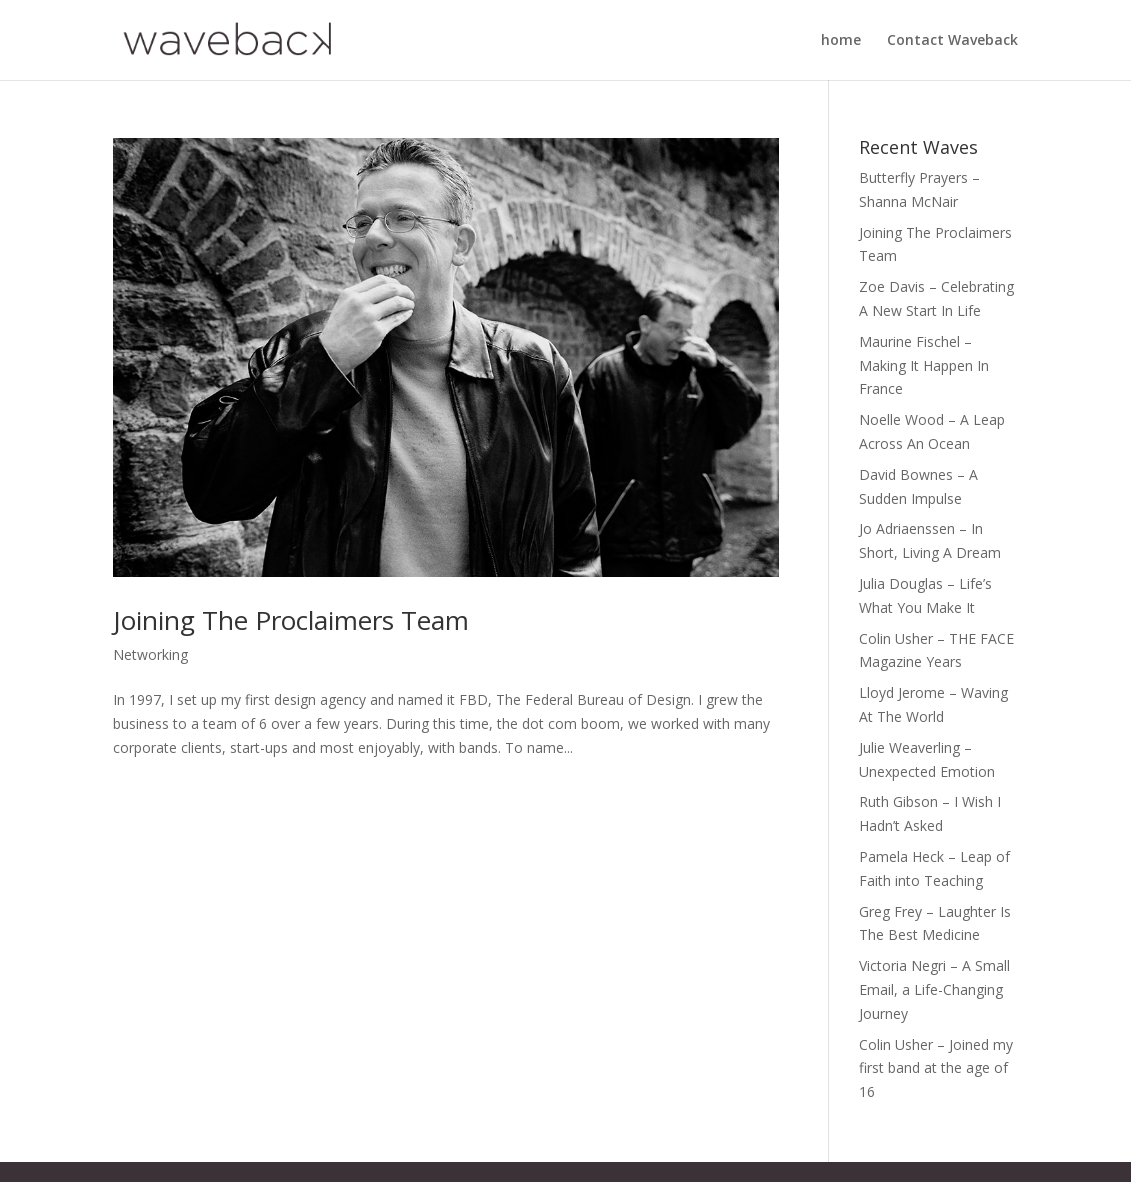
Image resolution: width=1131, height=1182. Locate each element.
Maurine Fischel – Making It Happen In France (924, 365)
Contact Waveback (952, 41)
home (841, 41)
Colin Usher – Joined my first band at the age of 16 (936, 1068)
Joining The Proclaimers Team (291, 620)
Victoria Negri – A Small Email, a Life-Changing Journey (934, 989)
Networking (150, 654)
